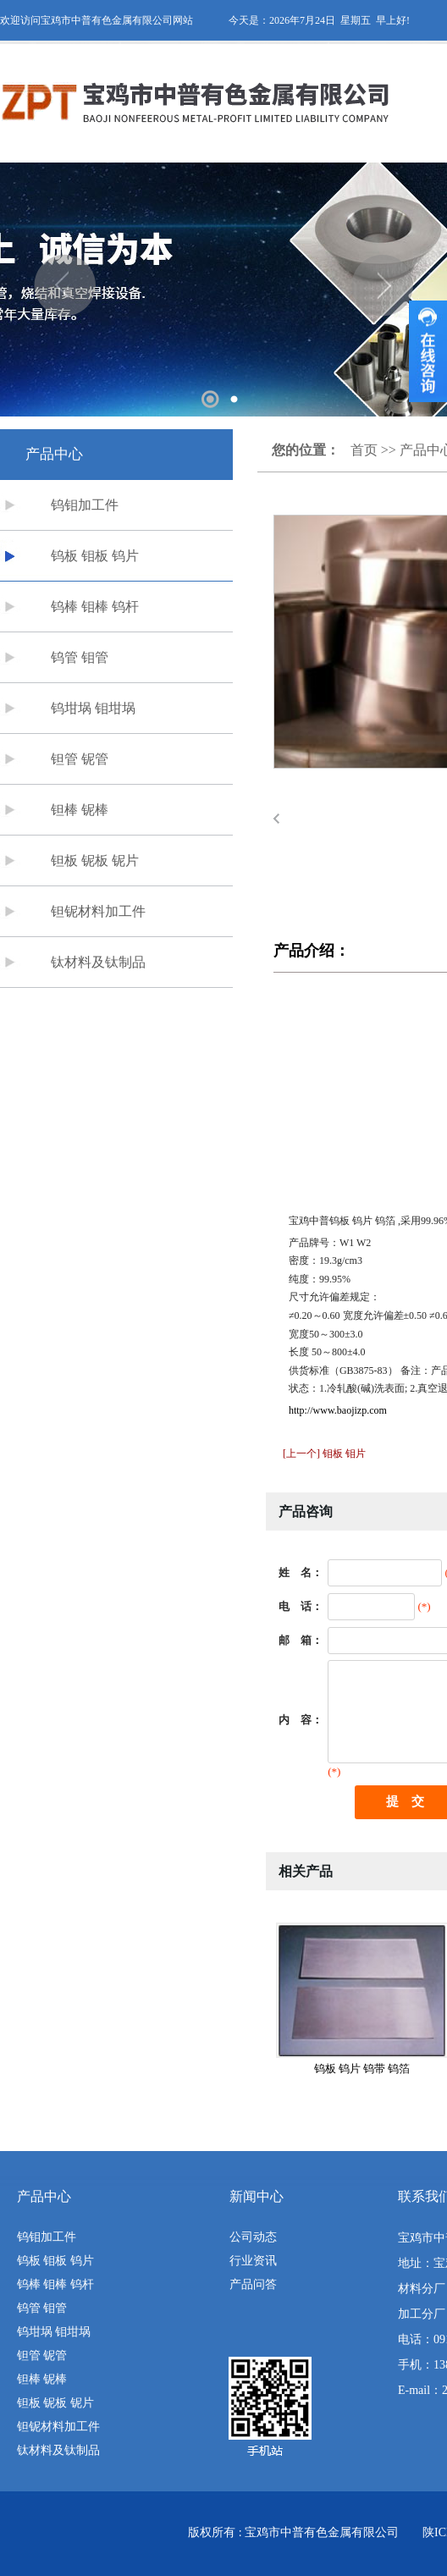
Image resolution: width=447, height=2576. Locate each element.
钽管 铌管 (79, 759)
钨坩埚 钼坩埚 (93, 708)
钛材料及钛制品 (98, 962)
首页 (364, 450)
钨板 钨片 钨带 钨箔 (362, 2068)
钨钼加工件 (85, 505)
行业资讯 (253, 2260)
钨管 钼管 (79, 657)
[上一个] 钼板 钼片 (324, 1453)
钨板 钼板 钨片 (95, 556)
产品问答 (253, 2284)
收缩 (428, 351)
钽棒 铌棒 (79, 810)
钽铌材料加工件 (98, 911)
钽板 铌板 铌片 (95, 860)
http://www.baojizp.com (338, 1410)
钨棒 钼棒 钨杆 (95, 606)
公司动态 (253, 2237)
